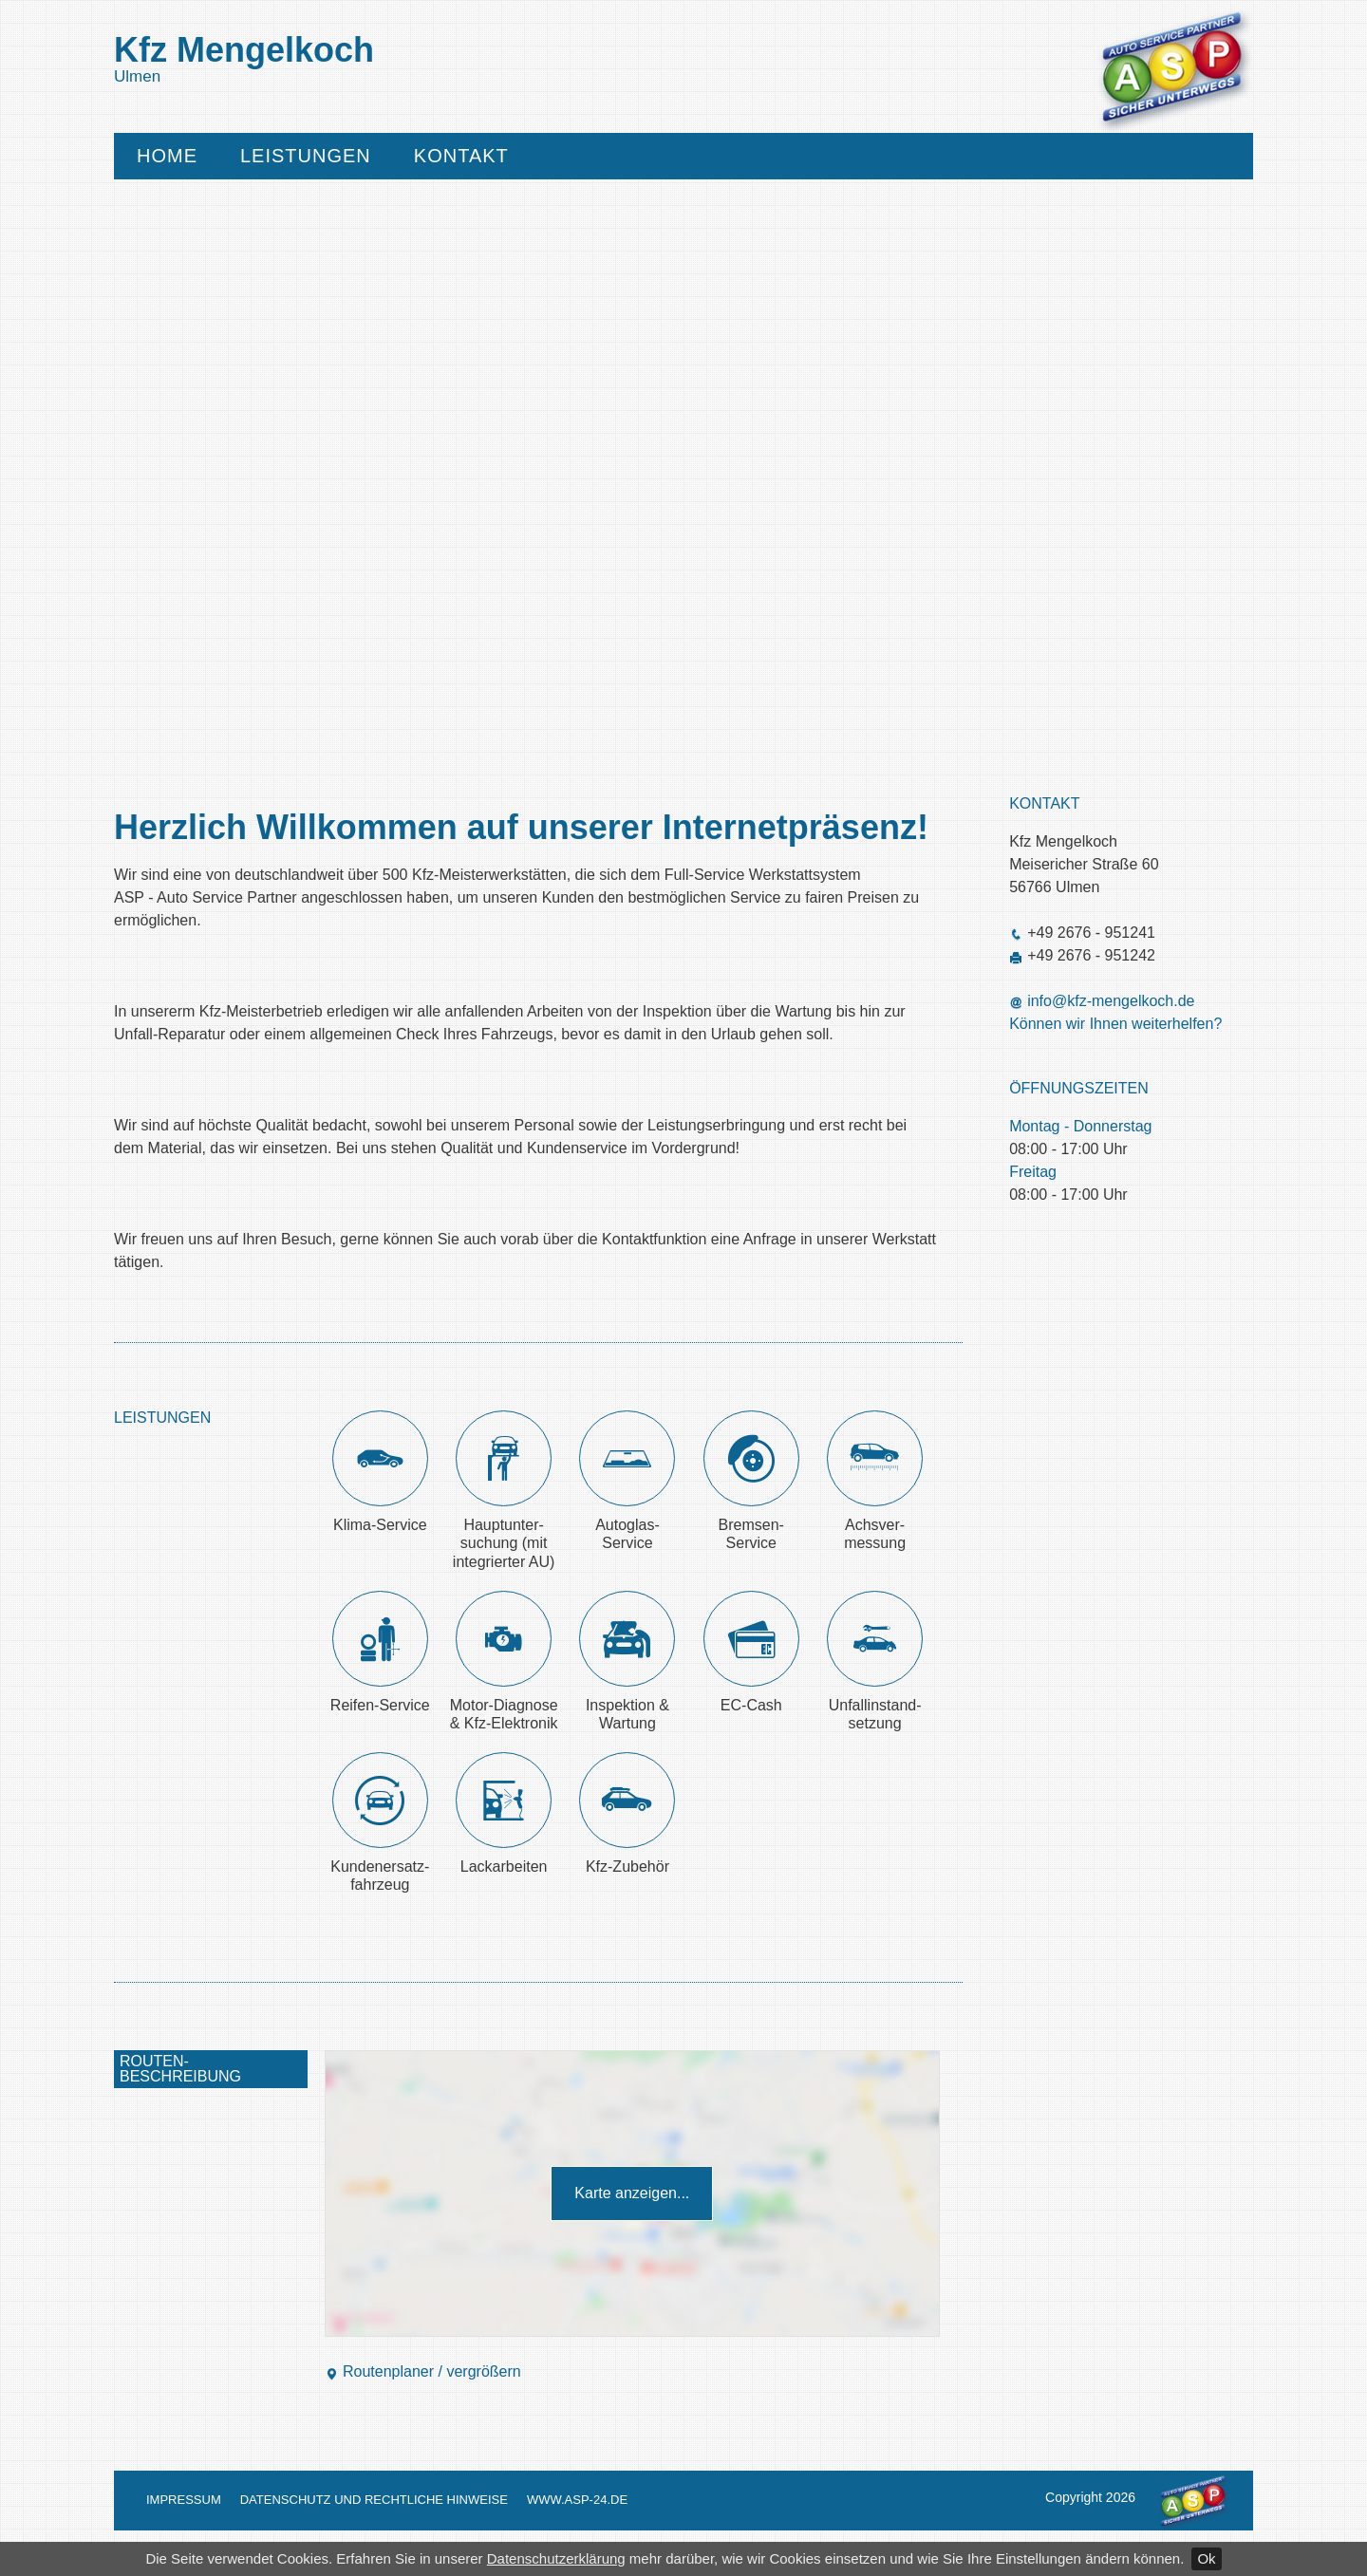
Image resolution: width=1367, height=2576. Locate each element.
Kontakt (461, 156)
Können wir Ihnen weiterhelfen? (1115, 1024)
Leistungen (305, 156)
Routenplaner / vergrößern (423, 2371)
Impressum (183, 2499)
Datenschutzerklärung (556, 2558)
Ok (1206, 2558)
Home (167, 156)
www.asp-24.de (577, 2499)
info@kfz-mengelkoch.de (1110, 1001)
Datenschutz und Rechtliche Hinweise (374, 2499)
